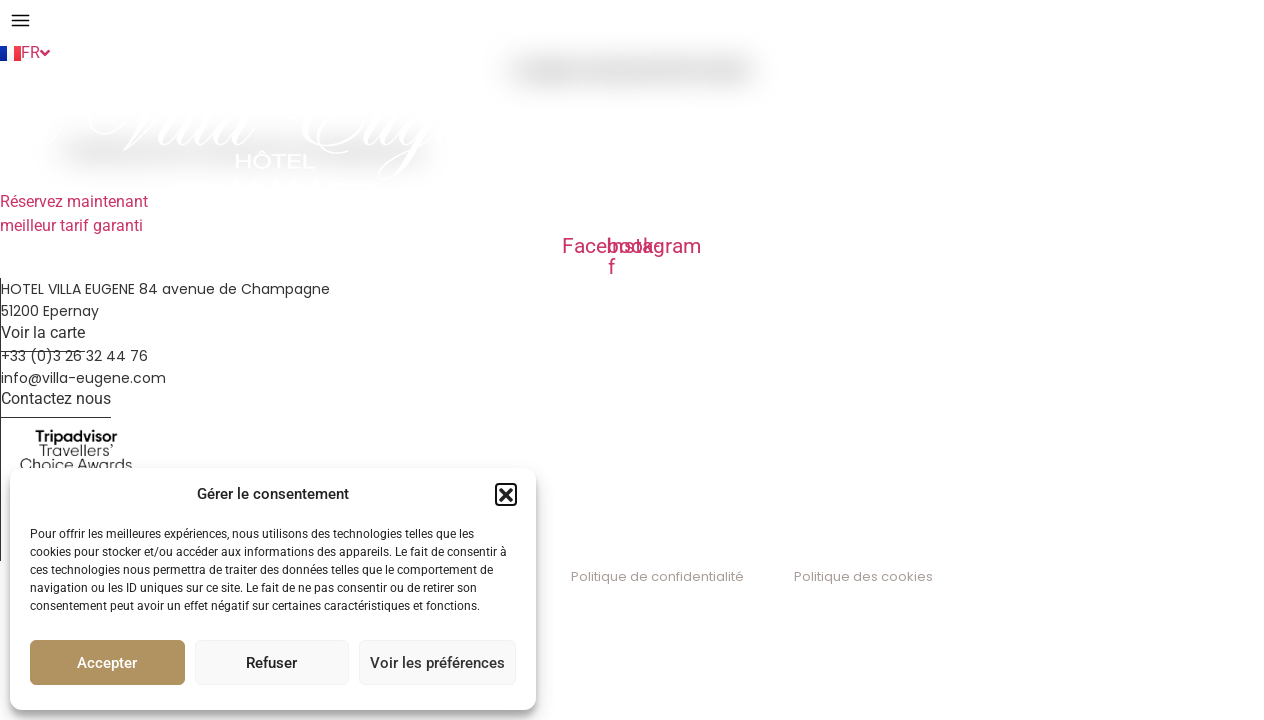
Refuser (271, 663)
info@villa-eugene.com (83, 378)
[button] (506, 494)
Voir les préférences (437, 663)
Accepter (107, 663)
